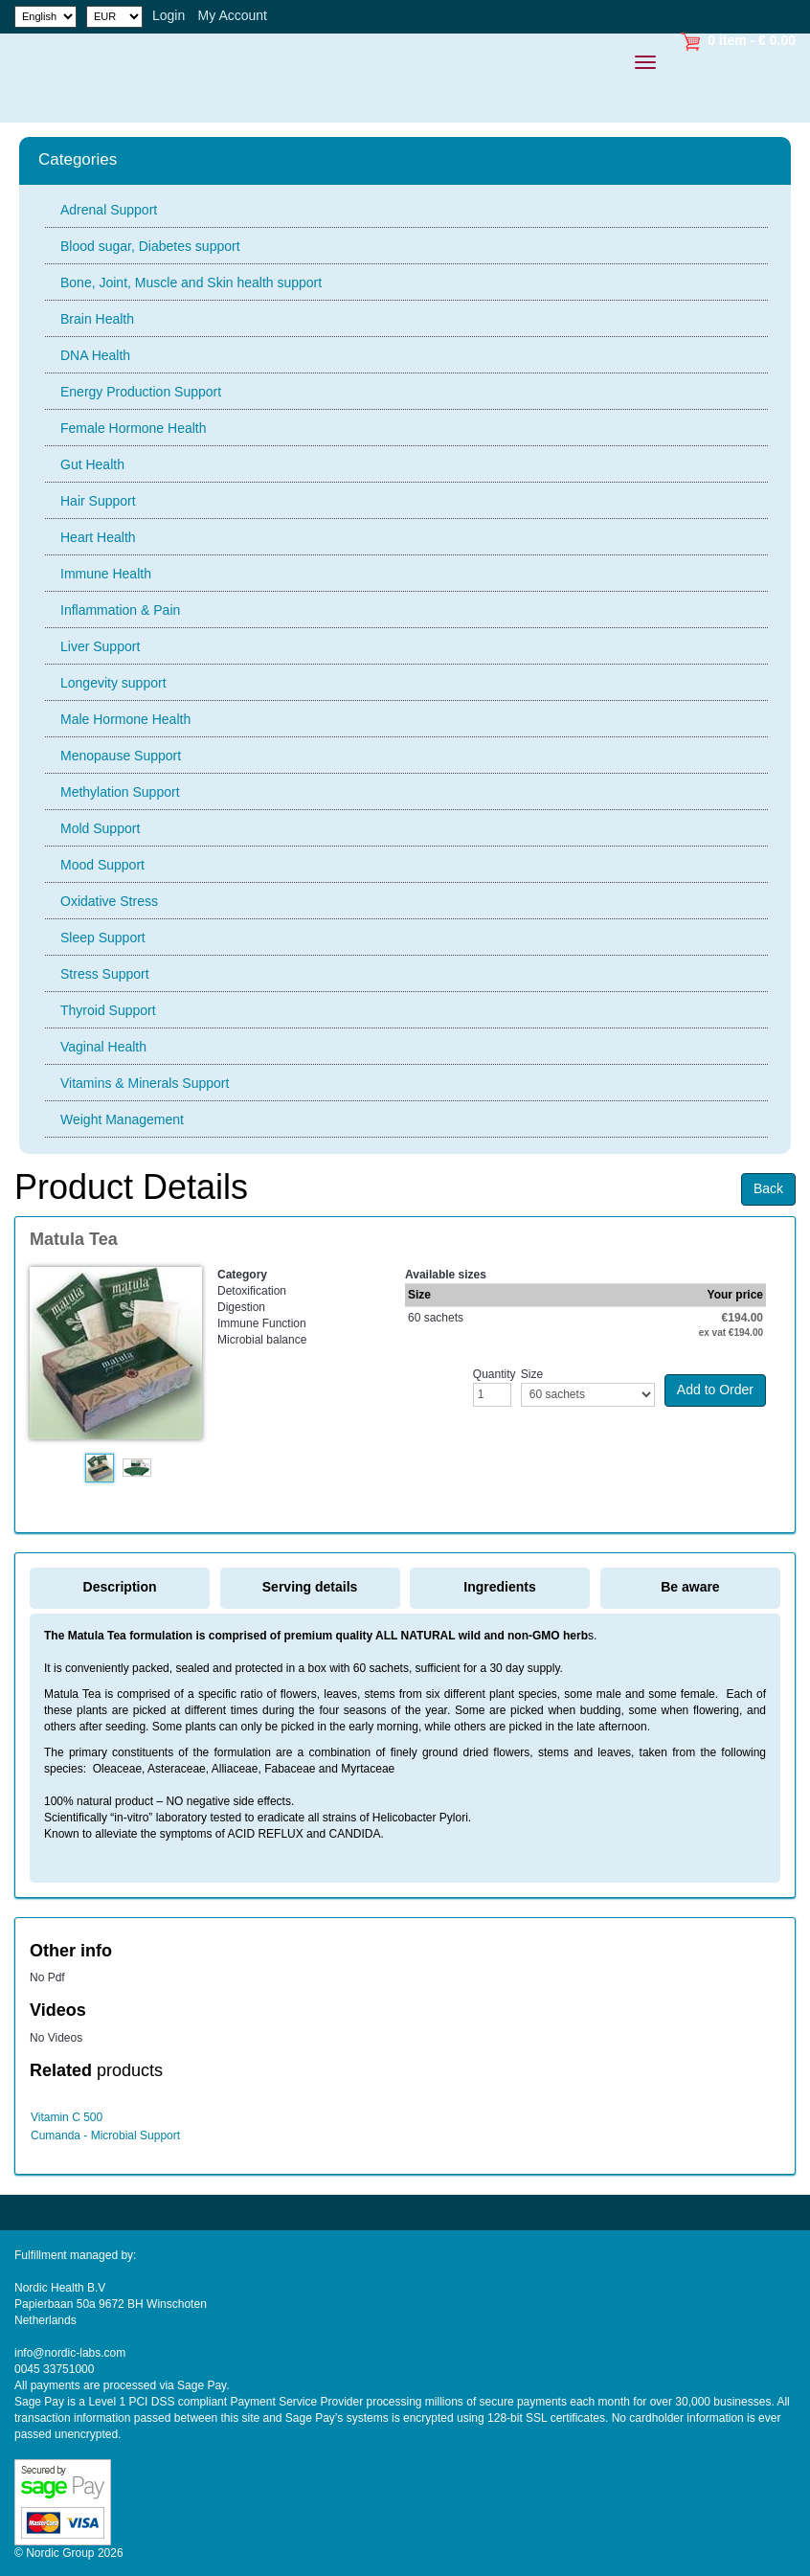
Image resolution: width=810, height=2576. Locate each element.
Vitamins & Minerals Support (144, 1083)
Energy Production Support (140, 391)
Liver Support (100, 646)
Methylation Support (120, 792)
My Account (232, 15)
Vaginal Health (103, 1046)
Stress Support (104, 974)
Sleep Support (103, 937)
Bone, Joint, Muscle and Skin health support (191, 282)
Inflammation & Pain (120, 610)
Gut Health (92, 464)
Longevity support (113, 682)
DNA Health (95, 355)
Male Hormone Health (125, 719)
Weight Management (122, 1119)
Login (168, 15)
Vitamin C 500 (66, 2117)
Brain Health (97, 319)
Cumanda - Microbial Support (105, 2135)
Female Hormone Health (133, 428)
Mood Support (102, 864)
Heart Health (98, 537)
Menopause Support (120, 755)
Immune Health (105, 573)
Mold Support (100, 828)
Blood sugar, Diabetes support (150, 246)
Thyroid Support (108, 1010)
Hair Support (98, 500)
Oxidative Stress (109, 901)
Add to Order (715, 1389)
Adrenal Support (108, 209)
